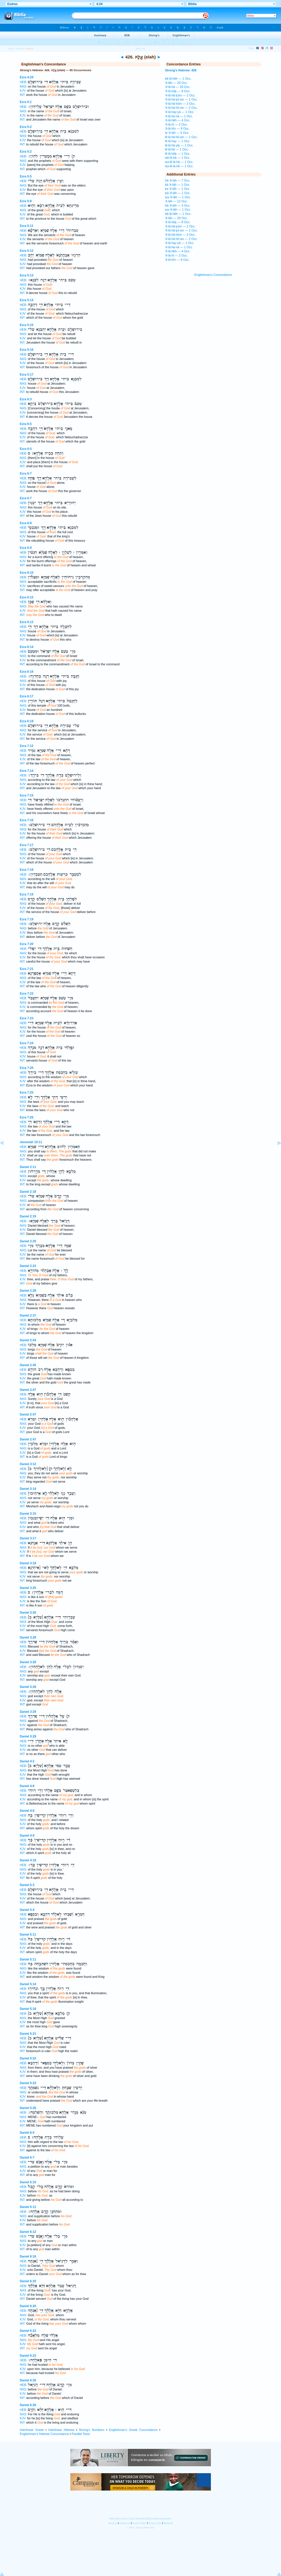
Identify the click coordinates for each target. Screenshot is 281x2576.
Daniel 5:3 (27, 1885)
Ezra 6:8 (26, 523)
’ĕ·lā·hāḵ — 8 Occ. (177, 91)
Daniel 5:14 (28, 1984)
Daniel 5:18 (28, 2008)
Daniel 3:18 (28, 1563)
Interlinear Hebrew (61, 2430)
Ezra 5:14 (26, 300)
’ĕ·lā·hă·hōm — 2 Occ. (180, 103)
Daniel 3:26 (28, 1612)
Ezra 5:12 (26, 250)
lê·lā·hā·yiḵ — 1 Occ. (179, 145)
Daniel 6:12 (28, 2231)
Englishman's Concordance (213, 274)
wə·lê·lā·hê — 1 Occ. (179, 166)
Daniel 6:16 (28, 2256)
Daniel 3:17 (28, 1538)
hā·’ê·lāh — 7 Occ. (177, 180)
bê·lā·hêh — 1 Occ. (178, 78)
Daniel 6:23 (28, 2355)
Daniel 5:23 (28, 2058)
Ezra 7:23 (26, 993)
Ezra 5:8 (26, 201)
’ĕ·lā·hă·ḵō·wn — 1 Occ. (181, 99)
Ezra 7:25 (26, 1067)
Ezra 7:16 (26, 820)
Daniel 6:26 (28, 2380)
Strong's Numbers (91, 2430)
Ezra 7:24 (26, 1043)
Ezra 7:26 (26, 1117)
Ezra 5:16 (26, 349)
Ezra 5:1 (26, 102)
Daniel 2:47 (28, 1389)
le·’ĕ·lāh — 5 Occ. (177, 132)
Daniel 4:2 (27, 1761)
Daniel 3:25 (28, 1588)
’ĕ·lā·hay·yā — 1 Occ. (179, 112)
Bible (10, 48)
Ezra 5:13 (26, 275)
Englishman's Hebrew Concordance (44, 2434)
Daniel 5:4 (27, 1909)
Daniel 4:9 (27, 1835)
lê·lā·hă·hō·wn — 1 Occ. (181, 137)
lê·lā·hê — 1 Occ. (177, 149)
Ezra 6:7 (26, 473)
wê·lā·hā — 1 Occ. (177, 157)
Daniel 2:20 (28, 1241)
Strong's (20, 48)
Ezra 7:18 (26, 869)
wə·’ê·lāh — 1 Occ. (178, 197)
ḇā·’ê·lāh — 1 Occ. (178, 193)
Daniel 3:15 (28, 1513)
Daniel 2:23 (28, 1266)
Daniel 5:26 (28, 2108)
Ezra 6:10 (26, 572)
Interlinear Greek (32, 2430)
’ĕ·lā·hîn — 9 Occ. (177, 128)
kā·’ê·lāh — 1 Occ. (177, 184)
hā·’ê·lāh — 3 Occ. (177, 205)
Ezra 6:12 (26, 597)
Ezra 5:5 (26, 176)
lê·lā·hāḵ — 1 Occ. (177, 153)
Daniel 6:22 (28, 2330)
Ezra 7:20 (26, 944)
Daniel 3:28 (28, 1637)
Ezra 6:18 (26, 721)
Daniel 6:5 (27, 2132)
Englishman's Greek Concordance (133, 2430)
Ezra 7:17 (26, 845)
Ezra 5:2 (26, 126)
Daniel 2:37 (28, 1315)
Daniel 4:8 (27, 1786)
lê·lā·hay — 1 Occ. (177, 141)
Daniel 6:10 (28, 2182)
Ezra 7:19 (26, 894)
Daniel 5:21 (28, 2033)
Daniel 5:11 (28, 1934)
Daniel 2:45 (28, 1365)
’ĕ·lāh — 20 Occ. (176, 82)
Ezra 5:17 (26, 374)
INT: (22, 94)
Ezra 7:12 (26, 745)
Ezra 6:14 (26, 647)
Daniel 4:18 (28, 1860)
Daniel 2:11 (28, 1167)
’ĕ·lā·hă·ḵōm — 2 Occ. (180, 95)
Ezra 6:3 (26, 399)
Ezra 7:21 (26, 968)
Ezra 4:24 (26, 77)
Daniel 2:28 (28, 1290)
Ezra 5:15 (26, 325)
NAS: (23, 86)
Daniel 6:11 (28, 2207)
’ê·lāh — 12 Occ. (176, 201)
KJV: (23, 90)
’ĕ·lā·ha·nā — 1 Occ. (179, 116)
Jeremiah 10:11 (31, 1142)
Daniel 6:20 (28, 2281)
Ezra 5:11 (26, 225)
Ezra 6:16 (26, 671)
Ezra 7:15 (26, 795)
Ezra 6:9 (26, 547)
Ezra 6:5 (26, 424)
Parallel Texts (81, 2434)
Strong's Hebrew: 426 (180, 70)
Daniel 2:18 (28, 1191)
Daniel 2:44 (28, 1340)
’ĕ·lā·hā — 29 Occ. (177, 87)
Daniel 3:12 (28, 1464)
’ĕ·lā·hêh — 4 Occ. (177, 120)
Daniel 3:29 (28, 1711)
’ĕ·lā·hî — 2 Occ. (176, 124)
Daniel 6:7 (27, 2157)
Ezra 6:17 (26, 696)
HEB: (23, 82)
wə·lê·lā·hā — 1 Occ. (179, 162)
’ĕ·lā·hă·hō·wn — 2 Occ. (181, 107)
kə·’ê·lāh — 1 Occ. (177, 188)
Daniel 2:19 (28, 1216)
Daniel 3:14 (28, 1488)
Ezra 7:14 (26, 770)
